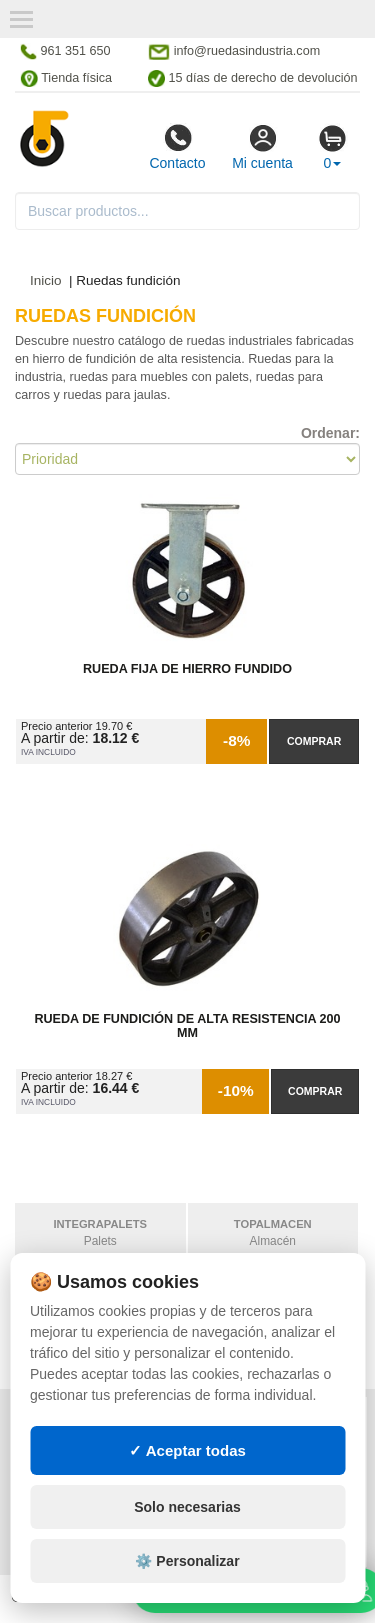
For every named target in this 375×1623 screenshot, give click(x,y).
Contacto (177, 147)
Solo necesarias (187, 1528)
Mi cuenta (262, 147)
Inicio (46, 280)
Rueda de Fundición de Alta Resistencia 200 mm (187, 1026)
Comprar (314, 741)
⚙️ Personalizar (187, 1582)
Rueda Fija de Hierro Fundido (187, 669)
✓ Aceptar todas (187, 1471)
